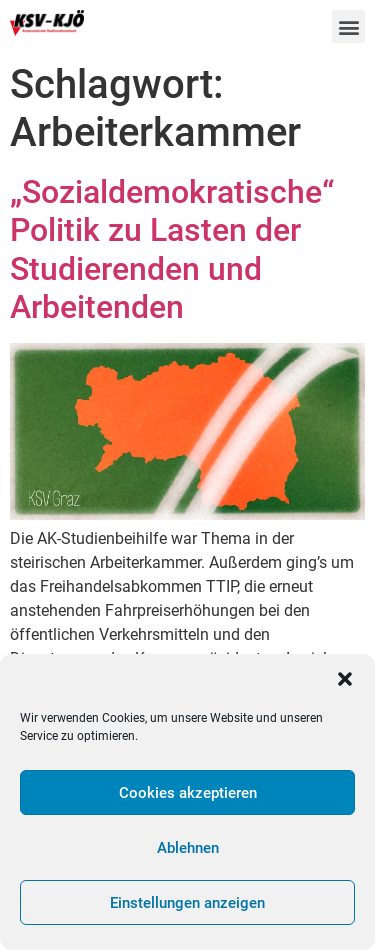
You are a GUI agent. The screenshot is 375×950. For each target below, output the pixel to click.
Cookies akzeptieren (188, 793)
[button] (345, 679)
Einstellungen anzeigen (187, 903)
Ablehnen (188, 848)
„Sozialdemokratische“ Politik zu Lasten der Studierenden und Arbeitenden (172, 249)
